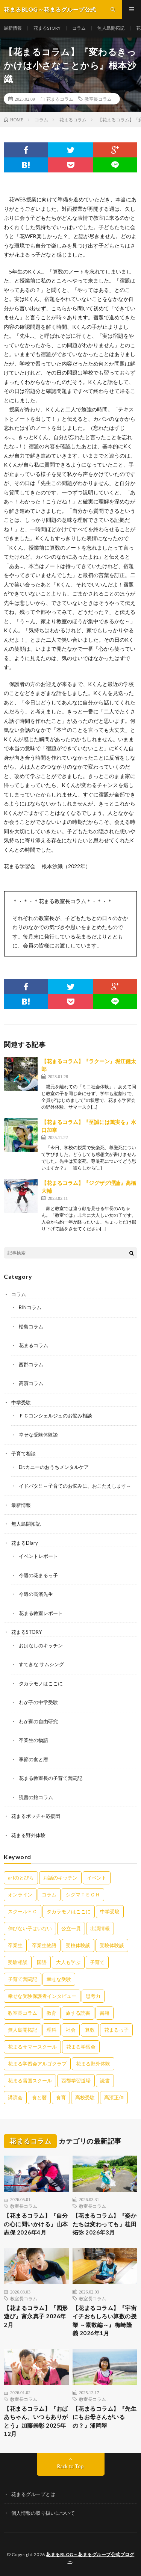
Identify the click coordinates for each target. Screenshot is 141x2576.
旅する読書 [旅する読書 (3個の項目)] (78, 2013)
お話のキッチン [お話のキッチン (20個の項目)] (60, 1878)
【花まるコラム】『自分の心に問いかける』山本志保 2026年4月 (36, 2224)
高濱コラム (31, 1383)
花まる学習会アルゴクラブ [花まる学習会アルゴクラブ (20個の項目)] (37, 2064)
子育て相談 (23, 1453)
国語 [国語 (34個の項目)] (42, 1962)
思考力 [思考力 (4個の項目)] (93, 1996)
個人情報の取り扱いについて (43, 2513)
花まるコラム (59, 99)
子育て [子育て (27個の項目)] (97, 1962)
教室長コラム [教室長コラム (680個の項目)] (22, 2013)
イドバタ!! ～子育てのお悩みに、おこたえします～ (75, 1486)
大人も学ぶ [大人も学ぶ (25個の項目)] (68, 1962)
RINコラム (30, 1307)
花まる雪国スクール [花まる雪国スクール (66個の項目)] (30, 2080)
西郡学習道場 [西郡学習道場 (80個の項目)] (76, 2080)
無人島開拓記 (110, 28)
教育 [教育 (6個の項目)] (51, 2013)
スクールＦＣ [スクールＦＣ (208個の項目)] (22, 1911)
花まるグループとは (33, 2494)
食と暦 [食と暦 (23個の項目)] (39, 2097)
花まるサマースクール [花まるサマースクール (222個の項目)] (32, 2047)
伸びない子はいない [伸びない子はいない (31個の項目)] (30, 1928)
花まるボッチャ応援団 (35, 1816)
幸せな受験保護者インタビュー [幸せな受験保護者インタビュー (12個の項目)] (42, 1996)
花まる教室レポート (41, 1613)
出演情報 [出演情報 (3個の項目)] (100, 1928)
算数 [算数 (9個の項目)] (90, 2030)
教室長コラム (98, 99)
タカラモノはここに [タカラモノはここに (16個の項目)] (69, 1911)
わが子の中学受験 (38, 1702)
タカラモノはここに (41, 1683)
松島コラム (31, 1327)
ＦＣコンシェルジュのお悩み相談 (55, 1416)
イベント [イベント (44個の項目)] (96, 1878)
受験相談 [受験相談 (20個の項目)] (17, 1962)
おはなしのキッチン (41, 1645)
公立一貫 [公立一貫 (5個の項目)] (71, 1928)
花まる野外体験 (28, 1835)
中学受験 (21, 1402)
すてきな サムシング (41, 1664)
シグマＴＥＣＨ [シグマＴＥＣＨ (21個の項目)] (83, 1895)
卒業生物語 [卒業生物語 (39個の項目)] (44, 1945)
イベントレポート (38, 1556)
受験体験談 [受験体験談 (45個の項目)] (112, 1945)
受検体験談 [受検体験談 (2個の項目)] (78, 1945)
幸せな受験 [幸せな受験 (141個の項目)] (59, 1979)
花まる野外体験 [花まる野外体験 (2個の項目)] (93, 2064)
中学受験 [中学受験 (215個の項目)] (110, 1911)
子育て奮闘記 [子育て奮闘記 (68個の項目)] (22, 1979)
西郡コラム (31, 1364)
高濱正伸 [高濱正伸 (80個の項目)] (114, 2097)
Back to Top (70, 2466)
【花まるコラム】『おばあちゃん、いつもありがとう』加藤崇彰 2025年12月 (36, 2421)
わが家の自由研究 (38, 1721)
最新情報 (13, 28)
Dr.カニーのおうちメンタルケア (54, 1467)
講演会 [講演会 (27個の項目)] (15, 2097)
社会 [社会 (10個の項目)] (71, 2030)
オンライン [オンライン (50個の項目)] (20, 1895)
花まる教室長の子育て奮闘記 (50, 1778)
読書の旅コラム (36, 1797)
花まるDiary (24, 1543)
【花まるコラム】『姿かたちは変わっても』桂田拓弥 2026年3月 (105, 2224)
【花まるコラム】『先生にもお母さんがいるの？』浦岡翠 (105, 2417)
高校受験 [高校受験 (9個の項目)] (85, 2097)
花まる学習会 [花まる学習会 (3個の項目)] (81, 2047)
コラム (79, 28)
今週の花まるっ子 (38, 1575)
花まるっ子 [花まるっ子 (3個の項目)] (116, 2030)
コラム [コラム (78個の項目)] (49, 1895)
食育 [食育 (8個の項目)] (61, 2097)
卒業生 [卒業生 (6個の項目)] (15, 1945)
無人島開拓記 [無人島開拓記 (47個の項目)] (22, 2030)
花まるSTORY (47, 28)
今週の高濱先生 (36, 1594)
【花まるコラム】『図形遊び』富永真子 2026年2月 (36, 2316)
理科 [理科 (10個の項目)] (51, 2030)
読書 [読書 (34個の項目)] (105, 2080)
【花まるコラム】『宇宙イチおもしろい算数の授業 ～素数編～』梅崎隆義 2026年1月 (105, 2320)
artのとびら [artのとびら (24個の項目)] (21, 1878)
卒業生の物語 (33, 1740)
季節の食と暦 (33, 1759)
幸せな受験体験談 (38, 1435)
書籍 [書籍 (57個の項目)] (104, 2013)
